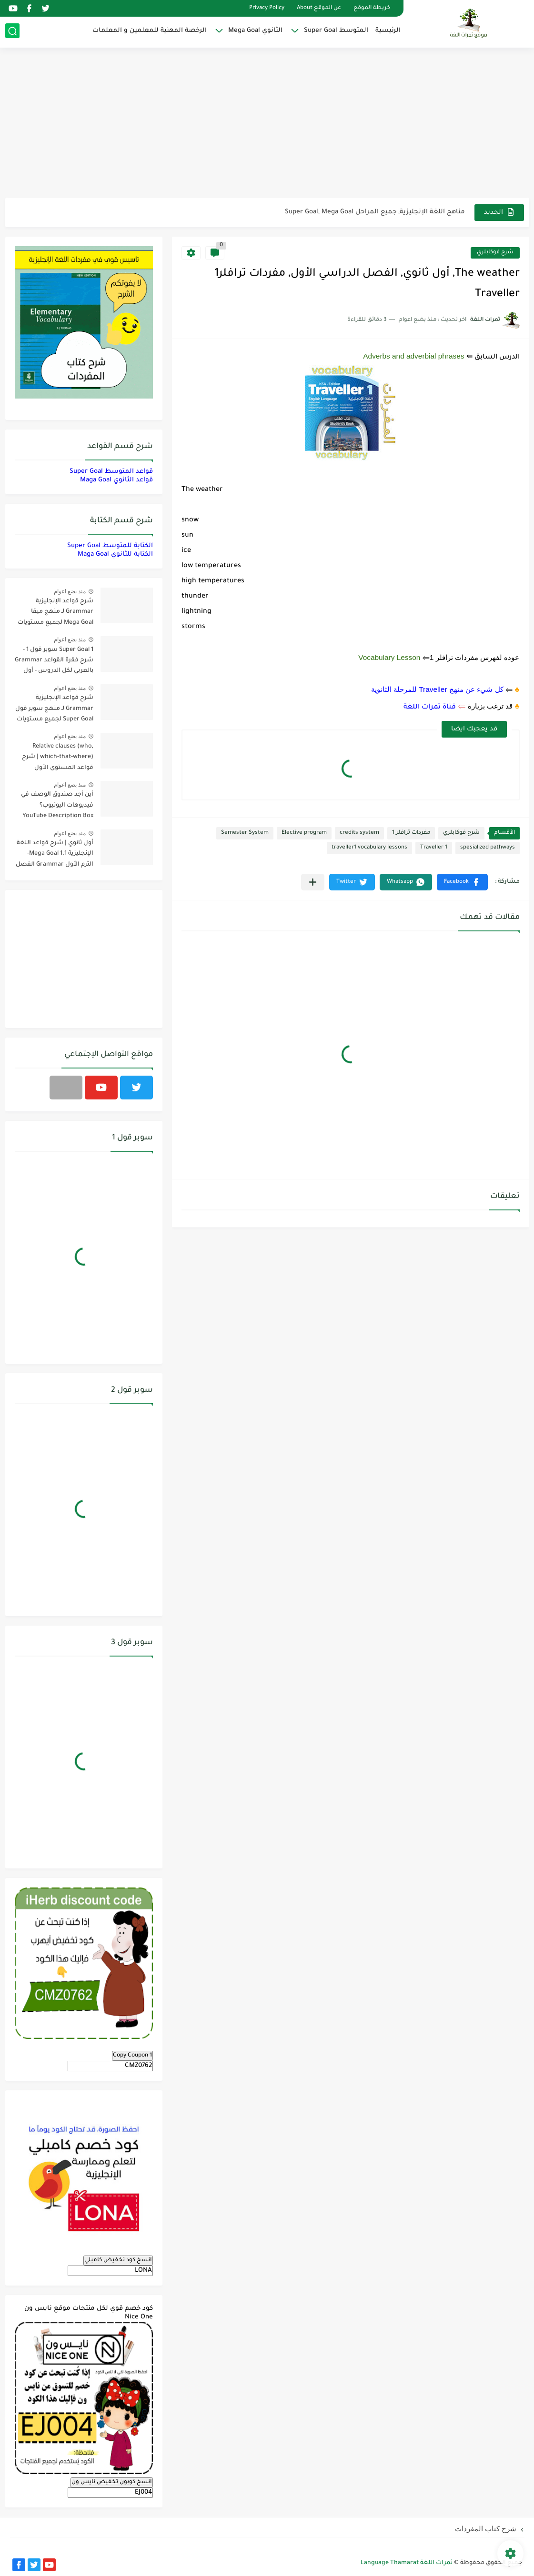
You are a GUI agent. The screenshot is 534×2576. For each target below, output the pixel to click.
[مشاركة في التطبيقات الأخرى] (312, 882)
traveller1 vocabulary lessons (369, 848)
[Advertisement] (267, 123)
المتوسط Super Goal (336, 31)
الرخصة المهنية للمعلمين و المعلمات (149, 31)
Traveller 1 (433, 848)
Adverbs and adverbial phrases (413, 356)
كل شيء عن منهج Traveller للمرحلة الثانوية (437, 689)
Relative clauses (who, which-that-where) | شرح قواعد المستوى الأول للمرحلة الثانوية (57, 758)
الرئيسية (388, 31)
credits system (359, 833)
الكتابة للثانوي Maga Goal (115, 554)
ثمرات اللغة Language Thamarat (407, 2563)
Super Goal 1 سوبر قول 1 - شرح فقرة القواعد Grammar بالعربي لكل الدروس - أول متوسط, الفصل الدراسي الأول (54, 662)
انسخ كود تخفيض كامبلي (118, 2260)
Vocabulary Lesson (389, 657)
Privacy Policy (266, 8)
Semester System (245, 833)
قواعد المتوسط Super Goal (111, 471)
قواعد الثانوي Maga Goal (116, 480)
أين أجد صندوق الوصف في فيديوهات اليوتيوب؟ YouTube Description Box (57, 805)
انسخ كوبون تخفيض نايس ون (111, 2482)
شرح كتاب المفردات (485, 2529)
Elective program (304, 833)
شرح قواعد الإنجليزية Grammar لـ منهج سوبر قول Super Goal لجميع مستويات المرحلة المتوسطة (54, 710)
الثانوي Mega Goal (255, 31)
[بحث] (12, 31)
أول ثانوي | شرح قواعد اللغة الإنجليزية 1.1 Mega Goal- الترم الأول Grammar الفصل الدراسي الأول (54, 855)
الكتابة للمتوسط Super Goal (110, 545)
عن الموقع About (319, 8)
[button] (462, 882)
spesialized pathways (487, 848)
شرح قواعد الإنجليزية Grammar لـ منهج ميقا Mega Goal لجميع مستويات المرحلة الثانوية (55, 613)
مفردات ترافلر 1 (411, 833)
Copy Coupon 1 (132, 2055)
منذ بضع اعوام (70, 591)
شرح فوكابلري (495, 253)
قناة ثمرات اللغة (429, 707)
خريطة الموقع (371, 8)
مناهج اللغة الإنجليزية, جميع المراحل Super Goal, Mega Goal (375, 212)
